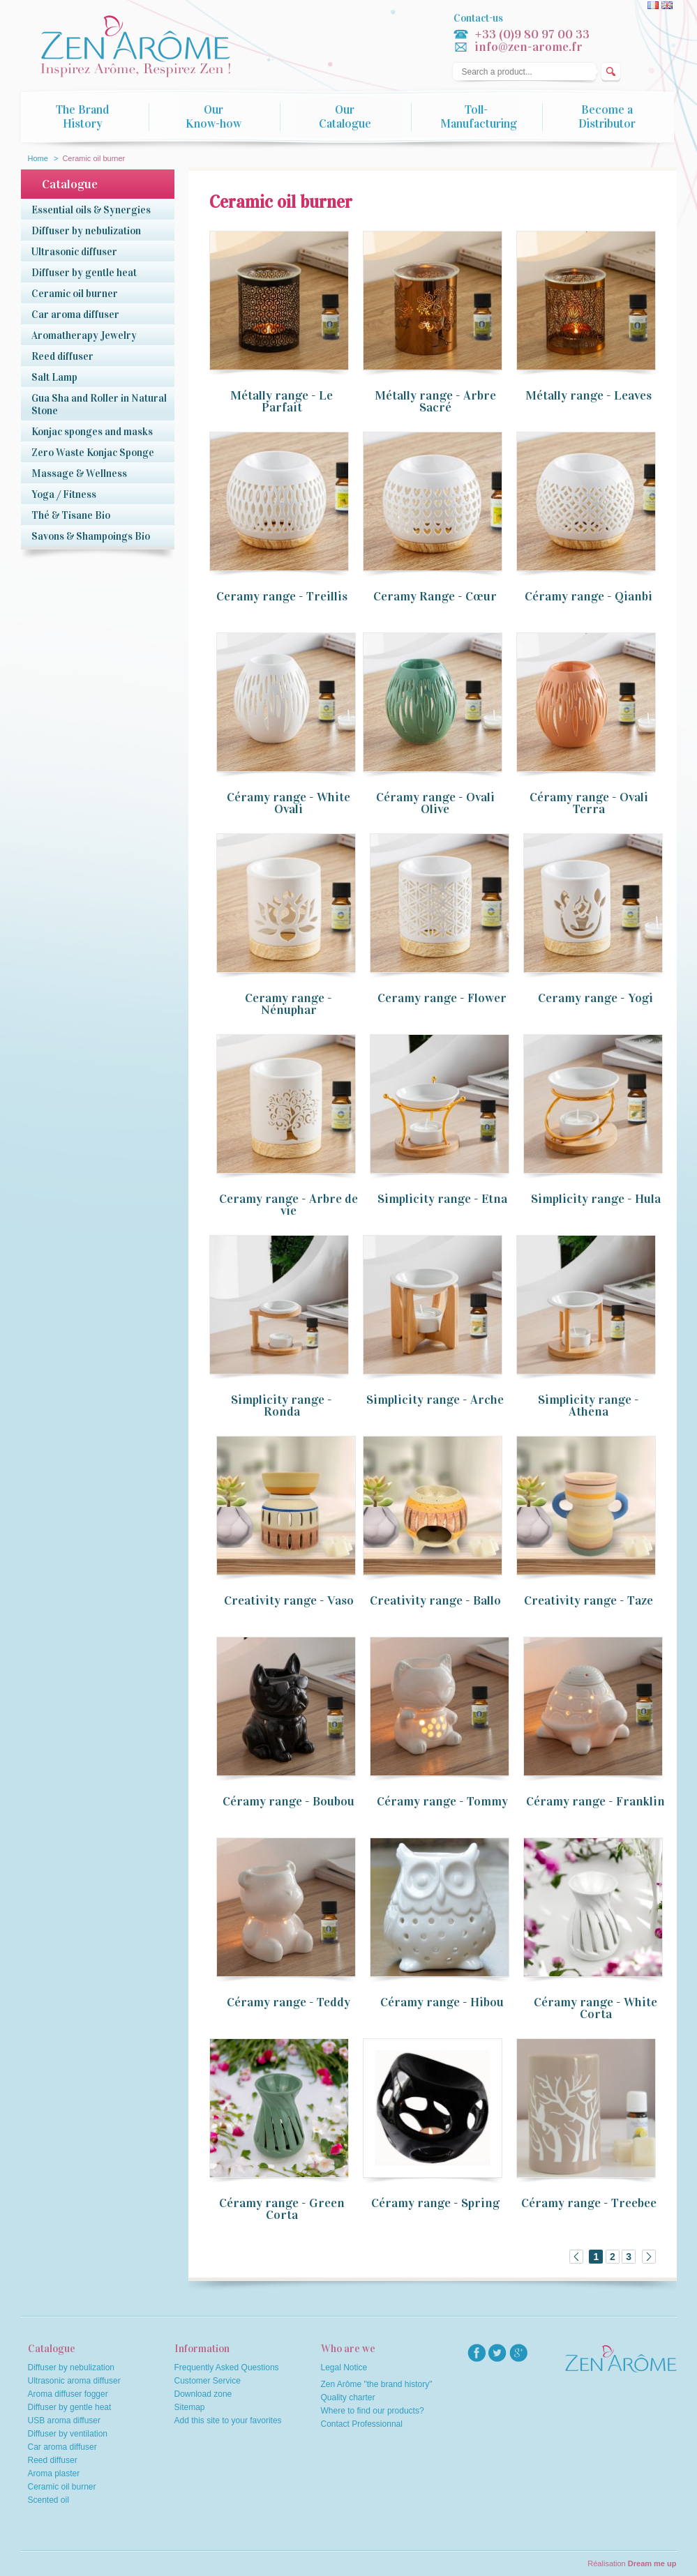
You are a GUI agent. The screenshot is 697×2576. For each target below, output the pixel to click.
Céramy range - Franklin (595, 1801)
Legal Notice (344, 2367)
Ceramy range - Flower (442, 998)
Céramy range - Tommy (442, 1801)
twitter (497, 2353)
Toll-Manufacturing (478, 117)
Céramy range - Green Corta (282, 2208)
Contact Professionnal (362, 2424)
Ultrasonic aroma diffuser (74, 2381)
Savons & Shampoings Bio (90, 536)
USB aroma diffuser (64, 2420)
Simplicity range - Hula (596, 1198)
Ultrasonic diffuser (74, 251)
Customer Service (207, 2381)
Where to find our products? (372, 2411)
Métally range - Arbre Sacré (435, 401)
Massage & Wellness (79, 473)
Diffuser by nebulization (86, 231)
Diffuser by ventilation (68, 2434)
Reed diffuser (62, 356)
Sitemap (189, 2407)
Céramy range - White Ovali (288, 803)
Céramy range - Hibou (442, 2002)
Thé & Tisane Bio (70, 515)
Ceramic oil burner (74, 293)
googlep (518, 2353)
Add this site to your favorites (228, 2420)
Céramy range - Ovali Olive (435, 803)
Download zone (203, 2394)
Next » (649, 2257)
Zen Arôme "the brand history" (377, 2384)
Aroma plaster (54, 2473)
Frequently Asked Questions (226, 2367)
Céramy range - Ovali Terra (589, 803)
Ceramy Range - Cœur (435, 596)
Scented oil (48, 2500)
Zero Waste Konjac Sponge (92, 452)
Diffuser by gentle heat (84, 272)
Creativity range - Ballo (435, 1600)
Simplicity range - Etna (442, 1198)
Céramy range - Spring (435, 2203)
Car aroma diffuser (75, 314)
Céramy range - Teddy (288, 2002)
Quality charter (348, 2397)
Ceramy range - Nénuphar (288, 1003)
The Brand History (82, 117)
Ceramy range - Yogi (595, 998)
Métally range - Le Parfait (281, 401)
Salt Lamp (54, 377)
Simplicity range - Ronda (281, 1405)
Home (38, 158)
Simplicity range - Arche (435, 1399)
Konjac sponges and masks (92, 431)
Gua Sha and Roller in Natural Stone (99, 404)
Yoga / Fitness (63, 494)
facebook (476, 2353)
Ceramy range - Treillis (281, 596)
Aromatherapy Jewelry (84, 335)
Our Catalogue (345, 117)
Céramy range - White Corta (595, 2008)
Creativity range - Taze (588, 1600)
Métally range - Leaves (588, 395)
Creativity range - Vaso (289, 1600)
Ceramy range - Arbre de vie (288, 1204)
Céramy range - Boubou (288, 1801)
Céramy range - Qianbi (588, 596)
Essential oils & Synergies (91, 210)
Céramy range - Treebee (589, 2203)
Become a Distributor (607, 117)
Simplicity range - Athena (588, 1405)
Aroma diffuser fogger (68, 2394)
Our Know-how (213, 117)
